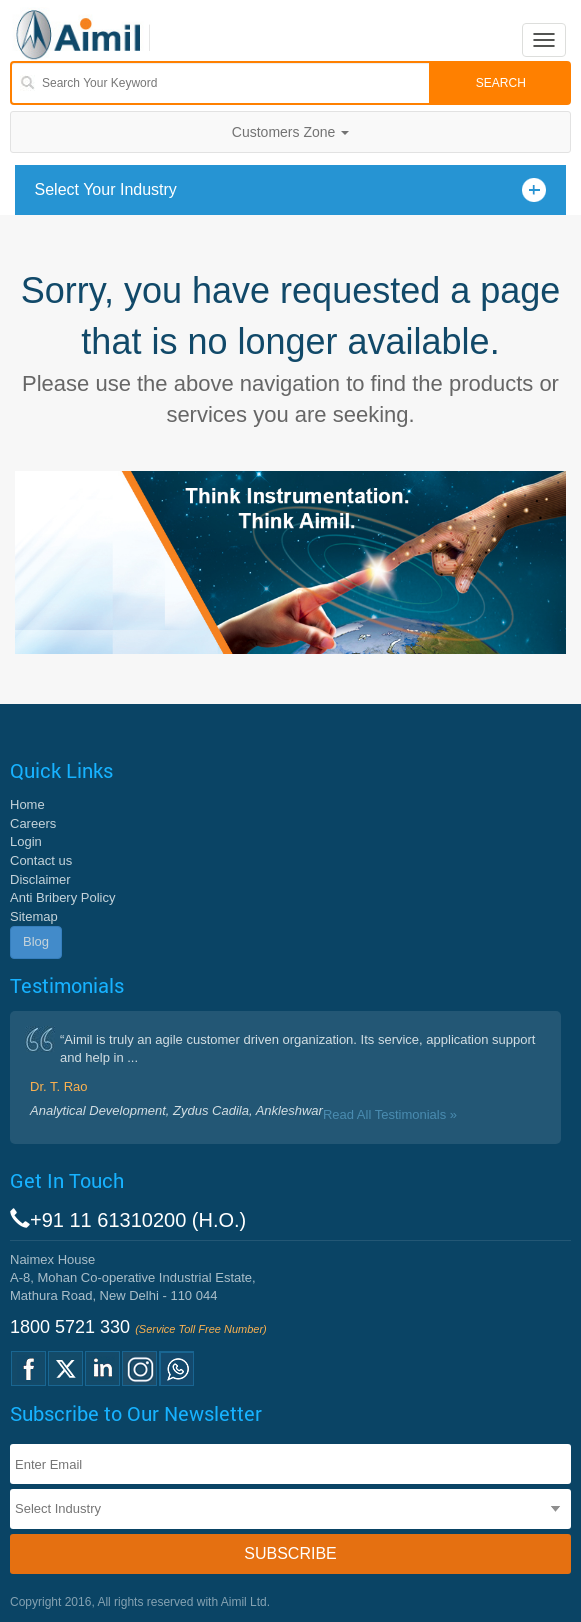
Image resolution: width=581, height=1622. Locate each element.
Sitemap (34, 916)
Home (27, 804)
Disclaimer (40, 879)
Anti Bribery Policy (62, 897)
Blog (36, 941)
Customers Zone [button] (290, 132)
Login (26, 841)
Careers (33, 823)
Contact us (41, 860)
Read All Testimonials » (390, 1114)
